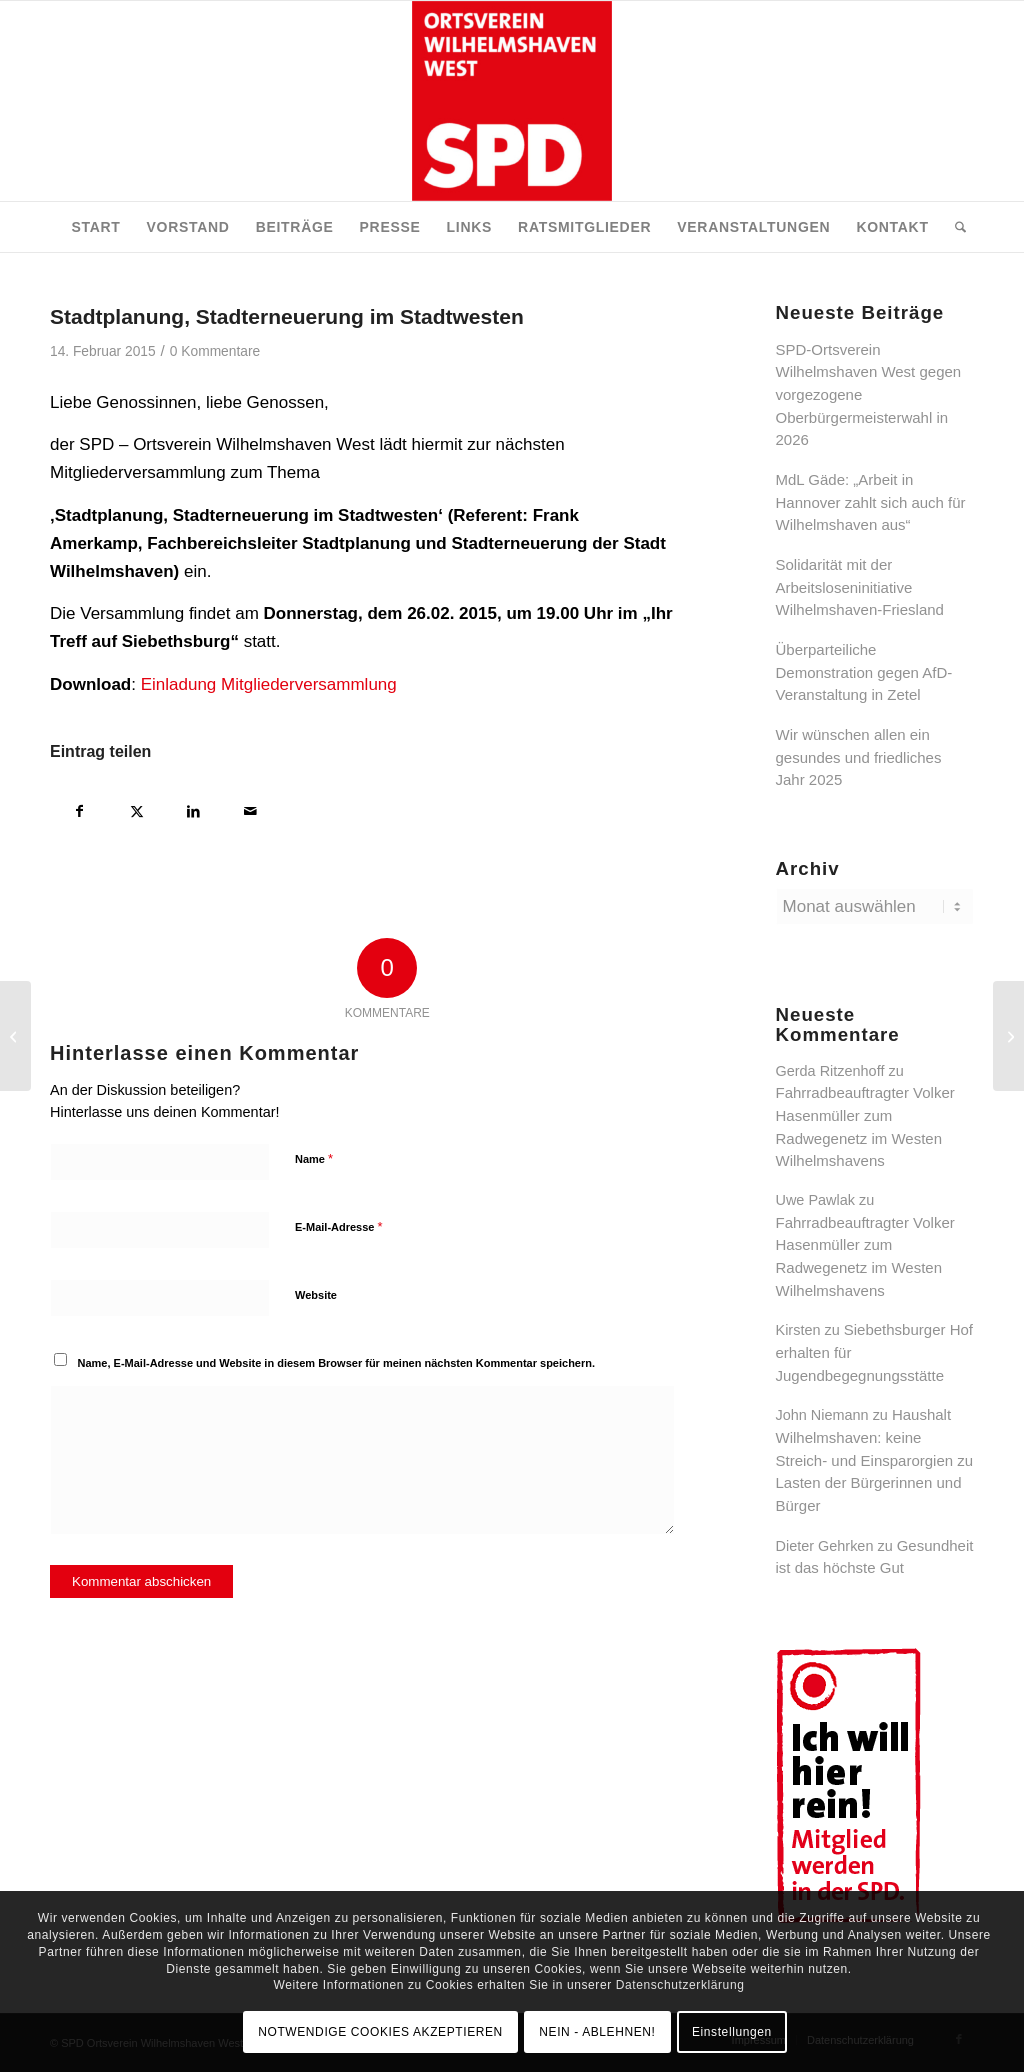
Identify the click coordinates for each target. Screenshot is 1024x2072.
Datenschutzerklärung (680, 1985)
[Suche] (954, 227)
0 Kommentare (215, 351)
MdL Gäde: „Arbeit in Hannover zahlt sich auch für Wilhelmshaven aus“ (871, 502)
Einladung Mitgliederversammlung (269, 684)
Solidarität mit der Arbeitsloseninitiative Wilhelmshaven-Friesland (860, 587)
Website (316, 1295)
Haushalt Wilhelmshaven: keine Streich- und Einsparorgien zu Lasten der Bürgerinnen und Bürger (875, 1460)
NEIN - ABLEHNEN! (597, 2032)
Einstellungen (732, 2032)
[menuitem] (95, 227)
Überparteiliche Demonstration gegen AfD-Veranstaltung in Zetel (864, 672)
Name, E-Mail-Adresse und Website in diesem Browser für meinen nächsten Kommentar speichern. (337, 1363)
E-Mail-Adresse (339, 1226)
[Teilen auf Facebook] (79, 808)
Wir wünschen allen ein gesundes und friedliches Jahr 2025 (859, 757)
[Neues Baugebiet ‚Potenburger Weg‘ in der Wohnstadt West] (1008, 1036)
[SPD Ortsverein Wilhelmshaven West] (512, 101)
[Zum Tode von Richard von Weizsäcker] (15, 1036)
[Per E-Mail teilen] (250, 808)
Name (314, 1158)
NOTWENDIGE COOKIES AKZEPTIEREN (380, 2032)
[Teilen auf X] (136, 808)
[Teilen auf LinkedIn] (193, 808)
